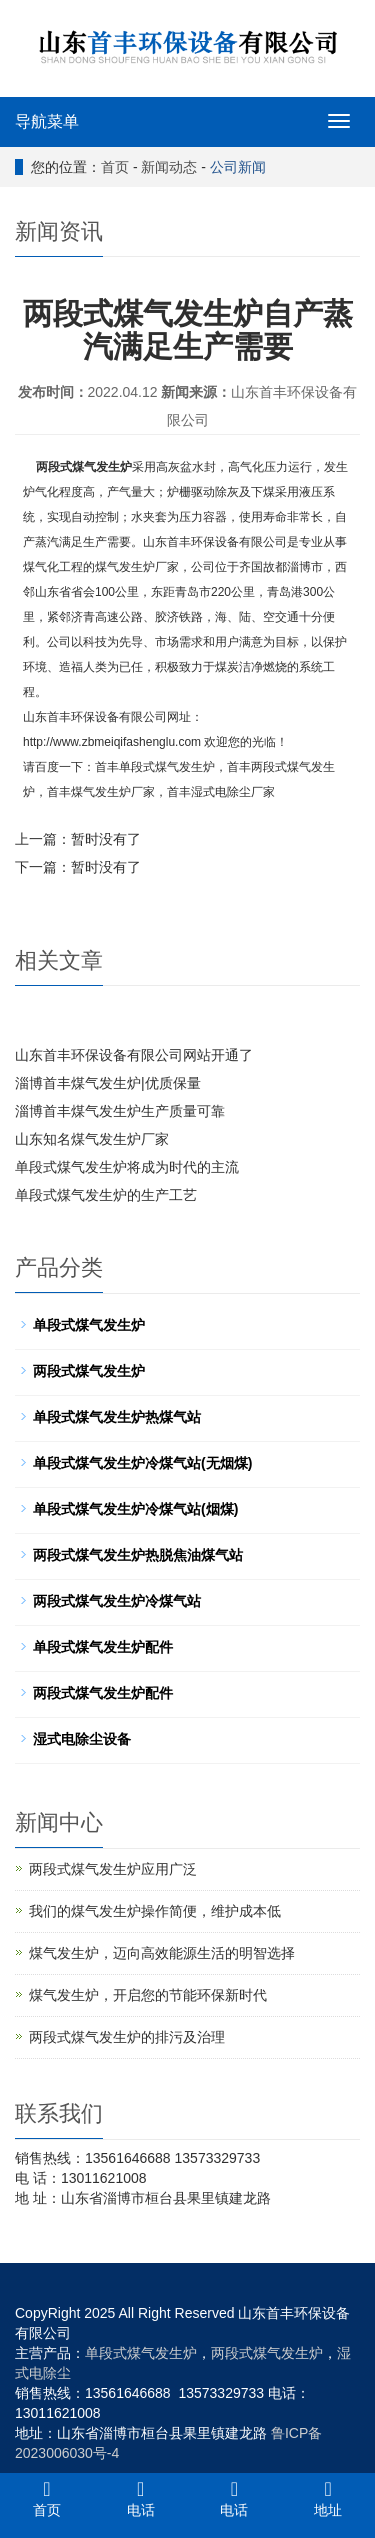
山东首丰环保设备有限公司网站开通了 (134, 1055)
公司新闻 (238, 167)
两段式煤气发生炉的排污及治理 (127, 2037)
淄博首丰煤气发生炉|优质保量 (108, 1083)
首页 (115, 167)
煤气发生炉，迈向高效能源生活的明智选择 (162, 1953)
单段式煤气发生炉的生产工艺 (106, 1195)
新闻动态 (169, 167)
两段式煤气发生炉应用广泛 (113, 1869)
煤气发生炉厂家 (113, 792)
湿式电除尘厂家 (233, 792)
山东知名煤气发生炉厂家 (92, 1139)
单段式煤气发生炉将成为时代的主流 (127, 1167)
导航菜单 (47, 121)
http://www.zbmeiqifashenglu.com (112, 742)
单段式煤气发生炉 (167, 767)
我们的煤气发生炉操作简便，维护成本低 (155, 1911)
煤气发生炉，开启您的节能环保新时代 (148, 1995)
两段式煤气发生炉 (84, 467)
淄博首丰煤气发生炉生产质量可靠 (120, 1111)
